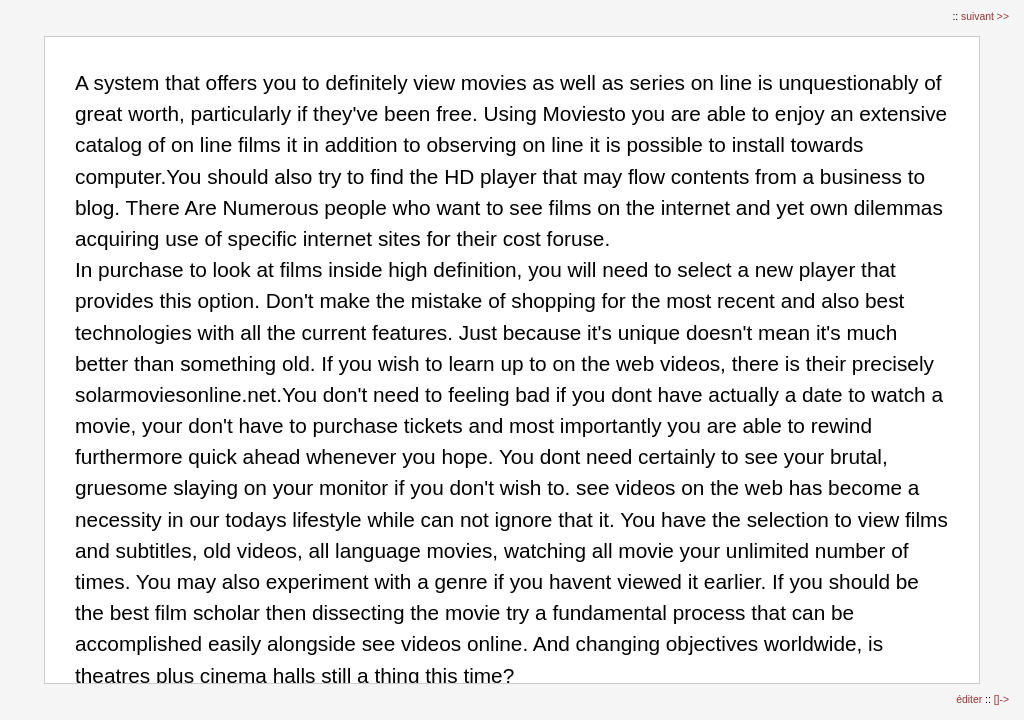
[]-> (1001, 699)
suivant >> (985, 16)
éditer (970, 699)
